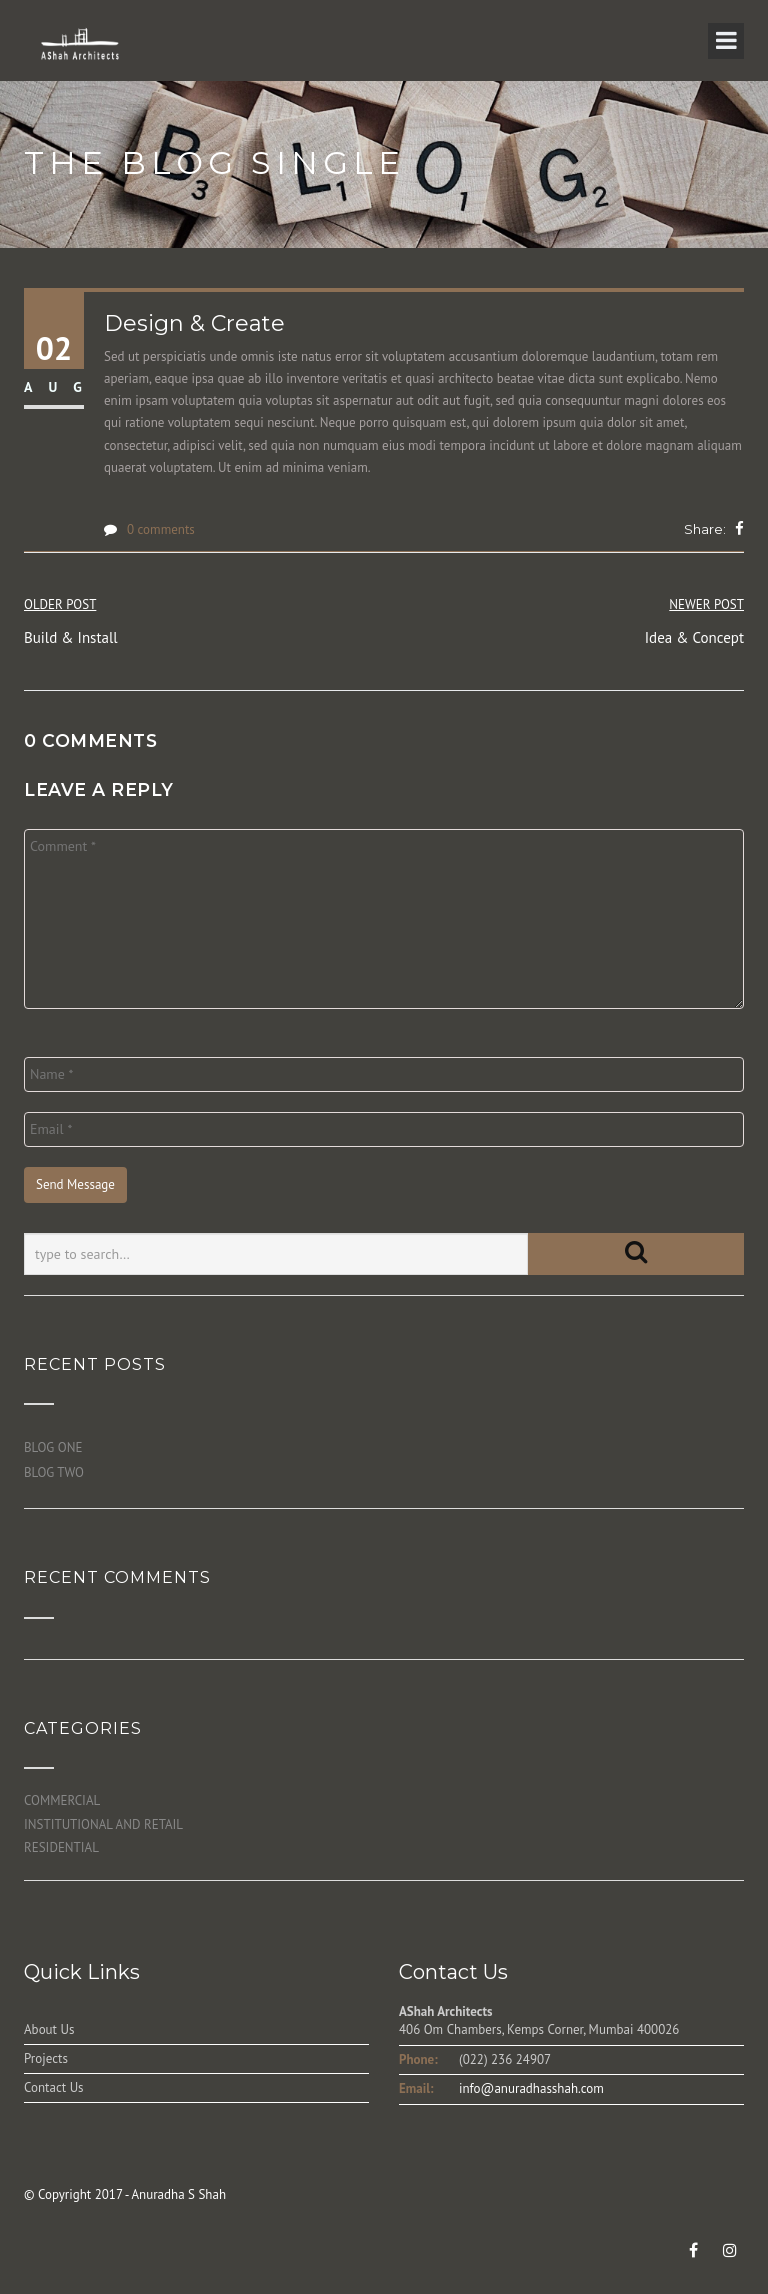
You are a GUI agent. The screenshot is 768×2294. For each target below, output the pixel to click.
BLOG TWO (54, 1472)
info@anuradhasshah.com (531, 2088)
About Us (49, 2029)
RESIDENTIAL (61, 1847)
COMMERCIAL (62, 1800)
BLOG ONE (53, 1447)
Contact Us (54, 2087)
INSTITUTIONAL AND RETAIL (103, 1824)
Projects (46, 2058)
